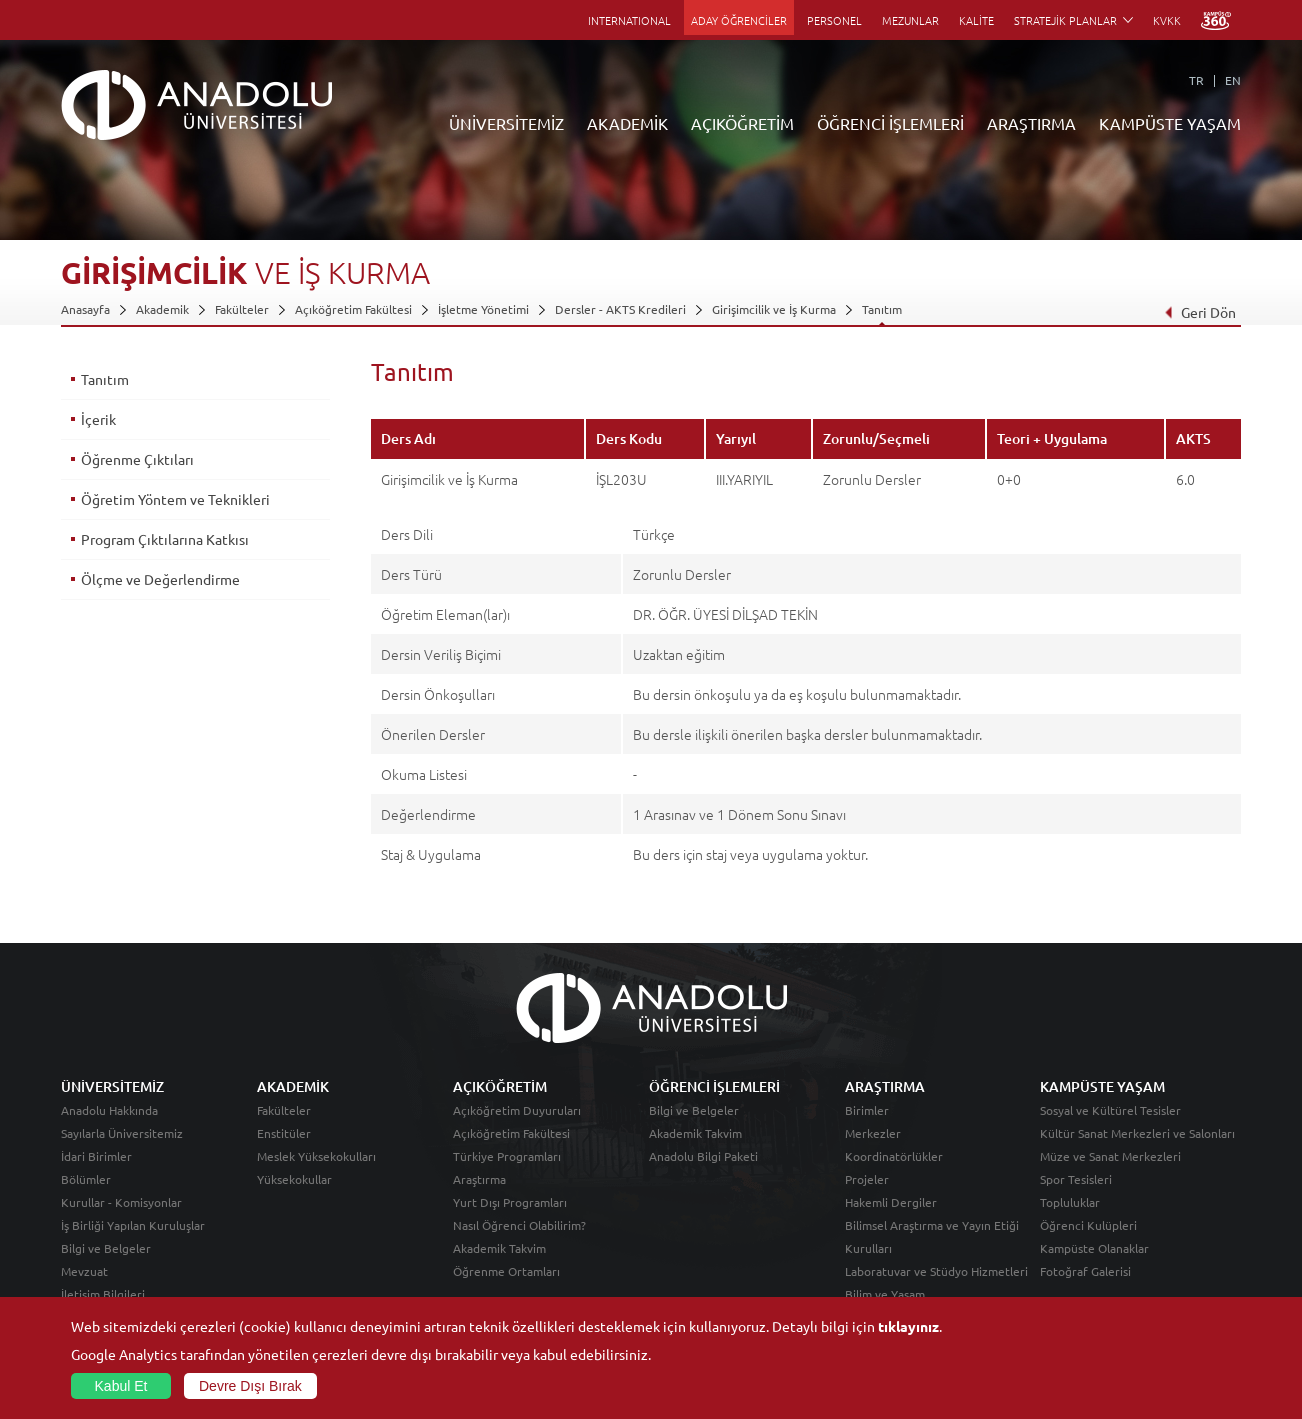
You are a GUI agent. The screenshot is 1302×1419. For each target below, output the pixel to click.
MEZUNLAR (910, 20)
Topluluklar (1070, 1202)
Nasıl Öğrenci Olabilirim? (519, 1225)
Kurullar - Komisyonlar (121, 1202)
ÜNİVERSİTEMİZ (506, 123)
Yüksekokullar (294, 1179)
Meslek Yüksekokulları (316, 1156)
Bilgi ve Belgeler (106, 1248)
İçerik (98, 419)
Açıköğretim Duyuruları (517, 1110)
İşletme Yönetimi (483, 309)
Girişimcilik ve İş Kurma (774, 309)
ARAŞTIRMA (1031, 123)
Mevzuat (84, 1271)
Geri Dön (1200, 312)
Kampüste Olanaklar (1094, 1248)
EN (1233, 80)
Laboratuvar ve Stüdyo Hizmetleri (936, 1271)
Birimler (867, 1110)
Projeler (867, 1179)
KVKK (1167, 20)
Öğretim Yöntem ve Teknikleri (175, 499)
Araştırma (479, 1179)
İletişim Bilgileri (103, 1294)
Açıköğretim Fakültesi (353, 309)
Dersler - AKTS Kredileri (620, 309)
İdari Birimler (96, 1156)
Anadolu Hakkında (109, 1110)
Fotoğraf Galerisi (1085, 1271)
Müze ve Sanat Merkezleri (1110, 1156)
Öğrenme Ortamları (506, 1271)
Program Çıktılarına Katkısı (165, 539)
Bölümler (86, 1179)
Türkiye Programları (507, 1156)
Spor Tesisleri (1076, 1179)
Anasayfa (85, 309)
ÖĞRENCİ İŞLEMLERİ (890, 123)
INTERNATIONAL (629, 20)
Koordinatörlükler (894, 1156)
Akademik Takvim (499, 1248)
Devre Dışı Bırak (250, 1386)
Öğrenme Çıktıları (137, 459)
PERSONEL (834, 20)
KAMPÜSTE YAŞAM (1170, 123)
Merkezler (873, 1133)
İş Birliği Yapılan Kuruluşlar (133, 1225)
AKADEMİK (627, 123)
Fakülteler (242, 309)
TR (1196, 80)
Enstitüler (284, 1133)
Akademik (162, 309)
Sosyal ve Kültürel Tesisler (1110, 1110)
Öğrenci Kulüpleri (1088, 1225)
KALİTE (976, 20)
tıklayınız (908, 1326)
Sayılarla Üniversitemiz (122, 1133)
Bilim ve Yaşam (885, 1294)
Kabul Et (121, 1386)
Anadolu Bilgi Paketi (703, 1156)
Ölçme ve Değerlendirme (160, 579)
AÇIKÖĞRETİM (742, 123)
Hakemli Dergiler (891, 1202)
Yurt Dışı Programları (510, 1202)
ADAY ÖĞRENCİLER (739, 20)
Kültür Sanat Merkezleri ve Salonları (1137, 1133)
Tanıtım (882, 309)
